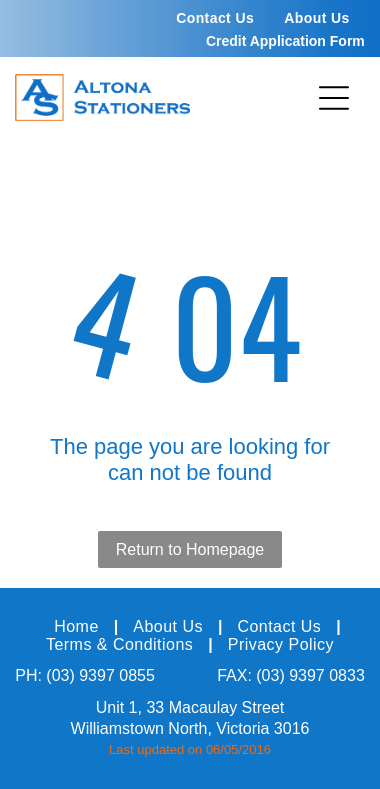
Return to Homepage (190, 549)
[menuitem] (215, 18)
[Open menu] (334, 98)
